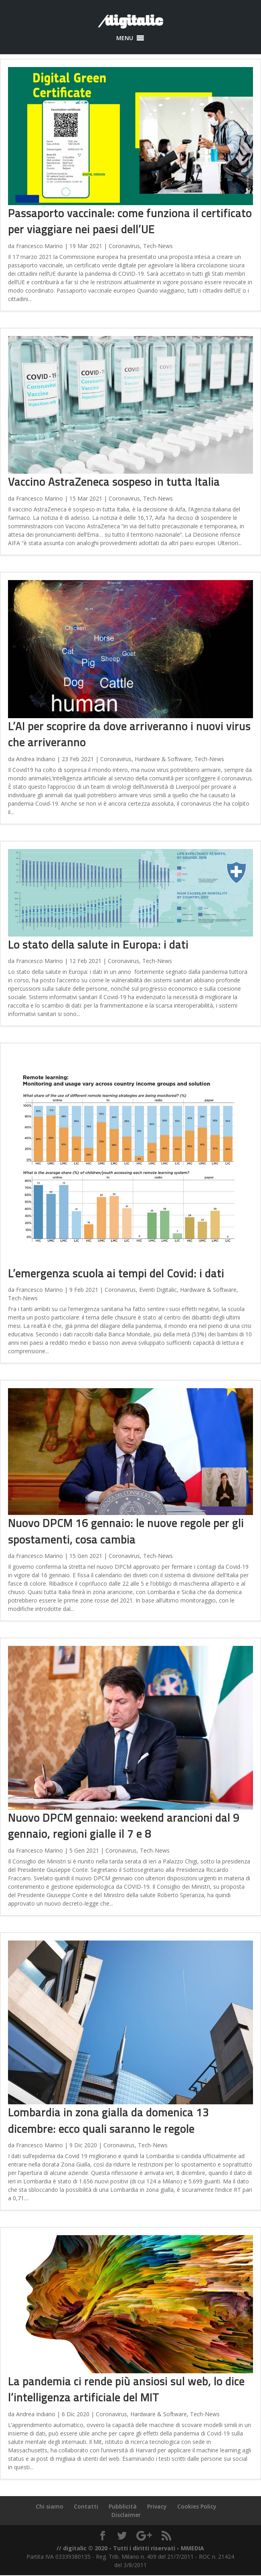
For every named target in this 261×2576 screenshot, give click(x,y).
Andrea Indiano (35, 759)
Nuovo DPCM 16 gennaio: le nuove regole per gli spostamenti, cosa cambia (126, 1531)
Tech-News (158, 246)
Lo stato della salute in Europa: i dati (98, 944)
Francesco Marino (39, 246)
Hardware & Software (163, 759)
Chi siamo (49, 2506)
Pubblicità (123, 2506)
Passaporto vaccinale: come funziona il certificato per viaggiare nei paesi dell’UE (130, 221)
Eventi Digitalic (158, 1289)
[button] (124, 38)
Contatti (86, 2506)
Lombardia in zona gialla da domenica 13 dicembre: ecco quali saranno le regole (108, 2120)
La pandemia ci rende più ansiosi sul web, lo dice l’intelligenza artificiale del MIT (126, 2389)
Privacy (157, 2506)
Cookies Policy (196, 2506)
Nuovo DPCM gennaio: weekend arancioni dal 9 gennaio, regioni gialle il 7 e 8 (123, 1825)
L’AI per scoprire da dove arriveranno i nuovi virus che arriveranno (129, 734)
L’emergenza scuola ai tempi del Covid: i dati (116, 1273)
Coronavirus (124, 246)
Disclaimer (126, 2515)
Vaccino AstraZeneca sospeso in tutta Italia (114, 481)
